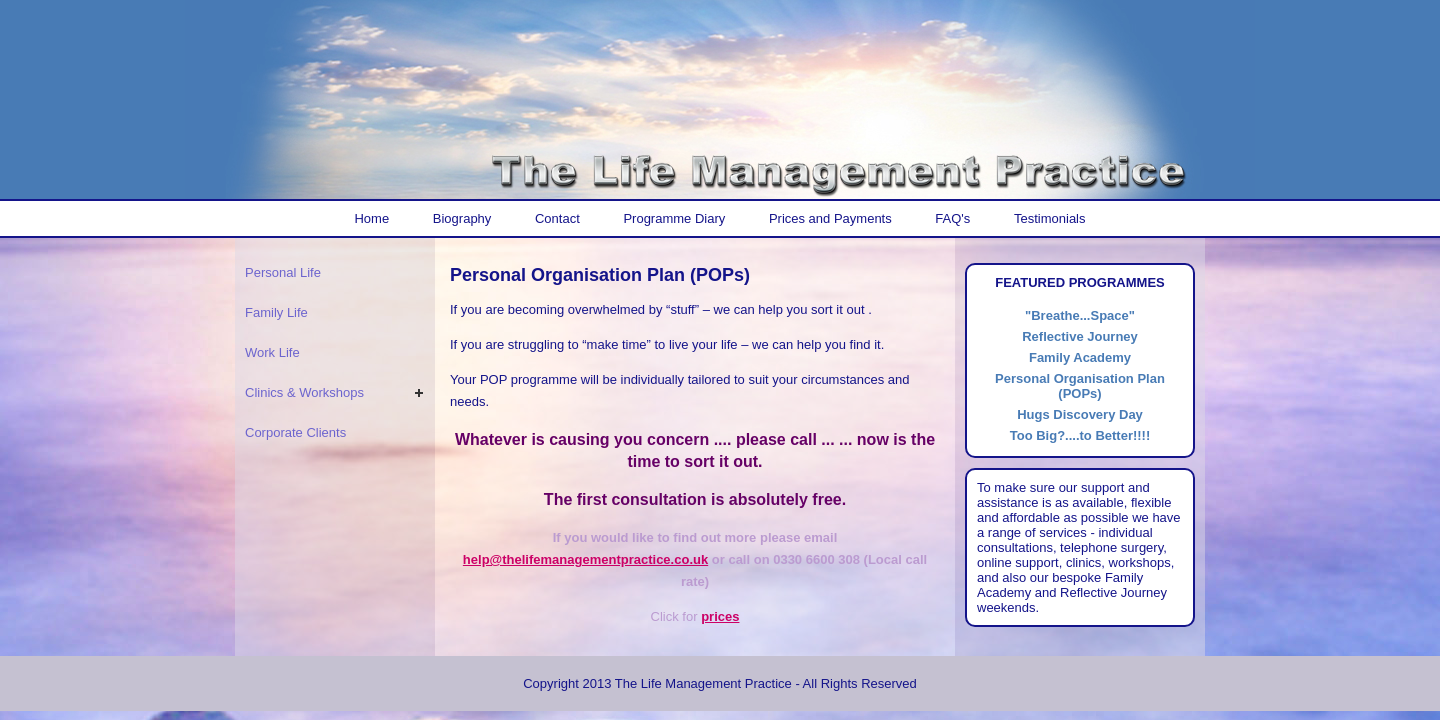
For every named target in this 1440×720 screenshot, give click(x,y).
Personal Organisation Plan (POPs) (1080, 386)
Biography (462, 218)
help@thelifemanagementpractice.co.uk (585, 559)
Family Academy (1080, 357)
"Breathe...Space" (1080, 315)
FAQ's (952, 218)
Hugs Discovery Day (1080, 414)
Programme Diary (674, 218)
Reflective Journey (1080, 336)
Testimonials (1050, 218)
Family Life (276, 312)
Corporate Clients (295, 432)
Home (371, 218)
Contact (557, 218)
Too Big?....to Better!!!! (1080, 435)
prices (720, 616)
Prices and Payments (830, 218)
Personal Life (283, 272)
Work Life (272, 352)
